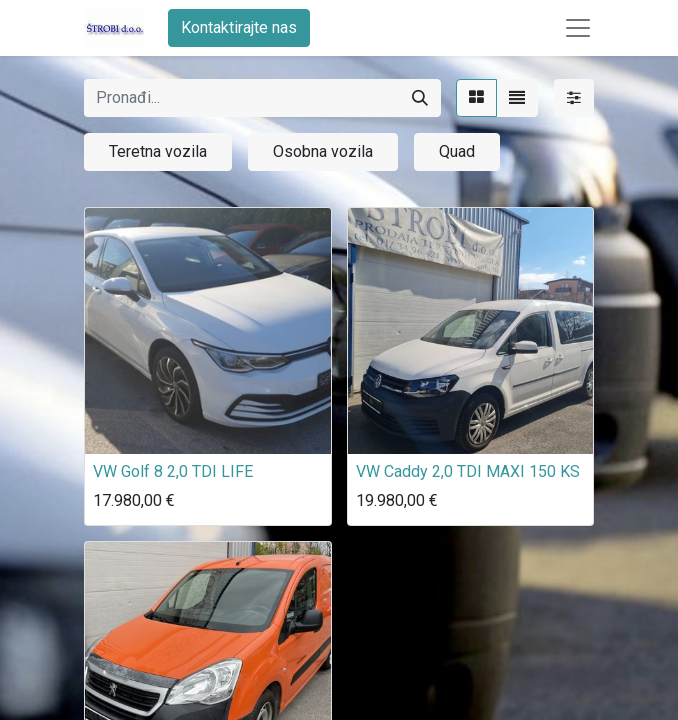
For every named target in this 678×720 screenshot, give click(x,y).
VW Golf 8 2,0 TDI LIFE (173, 471)
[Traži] (420, 98)
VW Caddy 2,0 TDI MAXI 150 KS (468, 471)
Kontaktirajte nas (239, 27)
